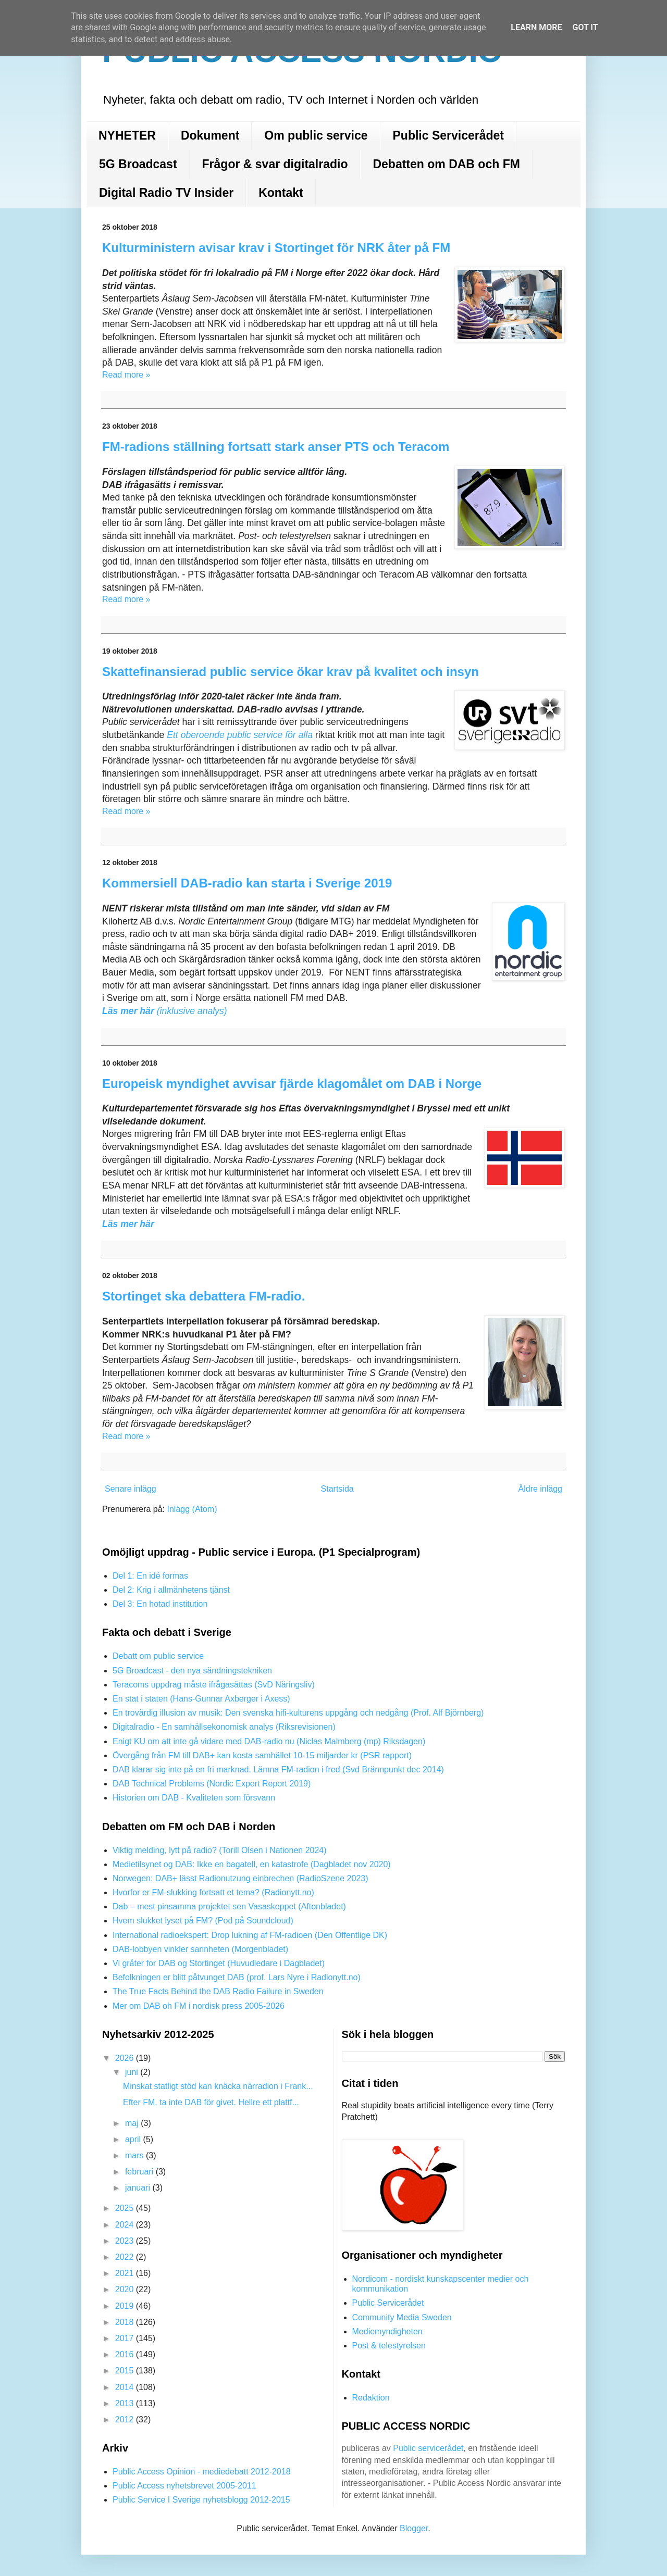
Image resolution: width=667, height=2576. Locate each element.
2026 (125, 2058)
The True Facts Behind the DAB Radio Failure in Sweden (218, 1991)
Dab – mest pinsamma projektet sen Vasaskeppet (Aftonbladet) (229, 1906)
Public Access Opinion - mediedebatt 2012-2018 (202, 2471)
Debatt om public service (158, 1656)
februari (140, 2171)
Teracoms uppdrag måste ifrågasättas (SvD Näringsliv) (214, 1684)
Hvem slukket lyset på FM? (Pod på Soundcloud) (203, 1920)
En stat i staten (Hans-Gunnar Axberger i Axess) (201, 1698)
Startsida (337, 1488)
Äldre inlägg (540, 1488)
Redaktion (371, 2397)
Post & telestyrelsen (389, 2345)
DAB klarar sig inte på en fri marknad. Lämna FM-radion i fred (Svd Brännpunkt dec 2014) (278, 1769)
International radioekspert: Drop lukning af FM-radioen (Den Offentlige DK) (250, 1935)
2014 (125, 2387)
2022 (125, 2257)
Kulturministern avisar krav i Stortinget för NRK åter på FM (276, 248)
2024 (125, 2224)
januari (138, 2187)
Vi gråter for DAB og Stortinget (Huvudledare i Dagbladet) (219, 1963)
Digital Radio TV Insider (166, 192)
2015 (125, 2370)
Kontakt (280, 192)
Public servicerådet (428, 2448)
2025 (125, 2208)
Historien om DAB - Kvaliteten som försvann (194, 1797)
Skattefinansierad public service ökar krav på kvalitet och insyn (290, 672)
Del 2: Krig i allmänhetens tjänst (171, 1589)
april (134, 2139)
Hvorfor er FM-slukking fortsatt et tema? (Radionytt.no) (213, 1892)
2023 (125, 2240)
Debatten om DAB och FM (446, 164)
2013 (125, 2403)
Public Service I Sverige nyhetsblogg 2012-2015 (201, 2499)
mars (135, 2155)
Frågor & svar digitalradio (275, 164)
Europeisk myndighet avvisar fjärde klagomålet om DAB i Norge (291, 1084)
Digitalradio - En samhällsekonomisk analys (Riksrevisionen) (224, 1726)
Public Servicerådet (448, 135)
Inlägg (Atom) (192, 1509)
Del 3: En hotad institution (160, 1603)
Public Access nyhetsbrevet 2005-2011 (184, 2485)
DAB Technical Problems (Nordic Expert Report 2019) (212, 1783)
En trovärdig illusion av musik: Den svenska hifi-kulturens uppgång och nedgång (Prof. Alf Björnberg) (298, 1712)
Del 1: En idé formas (150, 1575)
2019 (125, 2306)
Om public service (315, 135)
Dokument (210, 135)
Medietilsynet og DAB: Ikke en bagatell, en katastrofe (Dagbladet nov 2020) (252, 1864)
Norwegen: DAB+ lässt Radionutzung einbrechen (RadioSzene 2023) (240, 1878)
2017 (125, 2338)
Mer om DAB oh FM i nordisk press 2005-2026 (199, 2006)
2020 (125, 2289)
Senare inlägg (130, 1488)
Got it (585, 27)
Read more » (126, 374)
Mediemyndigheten (387, 2331)
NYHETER (127, 135)
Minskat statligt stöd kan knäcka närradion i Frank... (218, 2086)
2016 (125, 2354)
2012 (125, 2419)
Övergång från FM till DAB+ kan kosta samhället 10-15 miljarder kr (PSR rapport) (262, 1755)
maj (133, 2123)
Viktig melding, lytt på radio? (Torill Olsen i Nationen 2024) (220, 1850)
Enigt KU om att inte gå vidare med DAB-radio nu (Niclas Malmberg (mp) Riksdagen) (269, 1741)
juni (132, 2072)
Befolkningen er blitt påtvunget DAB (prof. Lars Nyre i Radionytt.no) (237, 1977)
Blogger (414, 2528)
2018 (125, 2322)
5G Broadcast (138, 164)
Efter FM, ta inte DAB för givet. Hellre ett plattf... (211, 2102)
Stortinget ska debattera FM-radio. (203, 1296)
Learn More (536, 27)
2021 (125, 2273)
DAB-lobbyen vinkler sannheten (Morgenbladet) (200, 1949)
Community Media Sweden (402, 2317)
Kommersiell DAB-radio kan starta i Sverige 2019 (247, 883)
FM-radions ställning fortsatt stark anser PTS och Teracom (275, 447)
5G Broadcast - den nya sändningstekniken (192, 1670)
